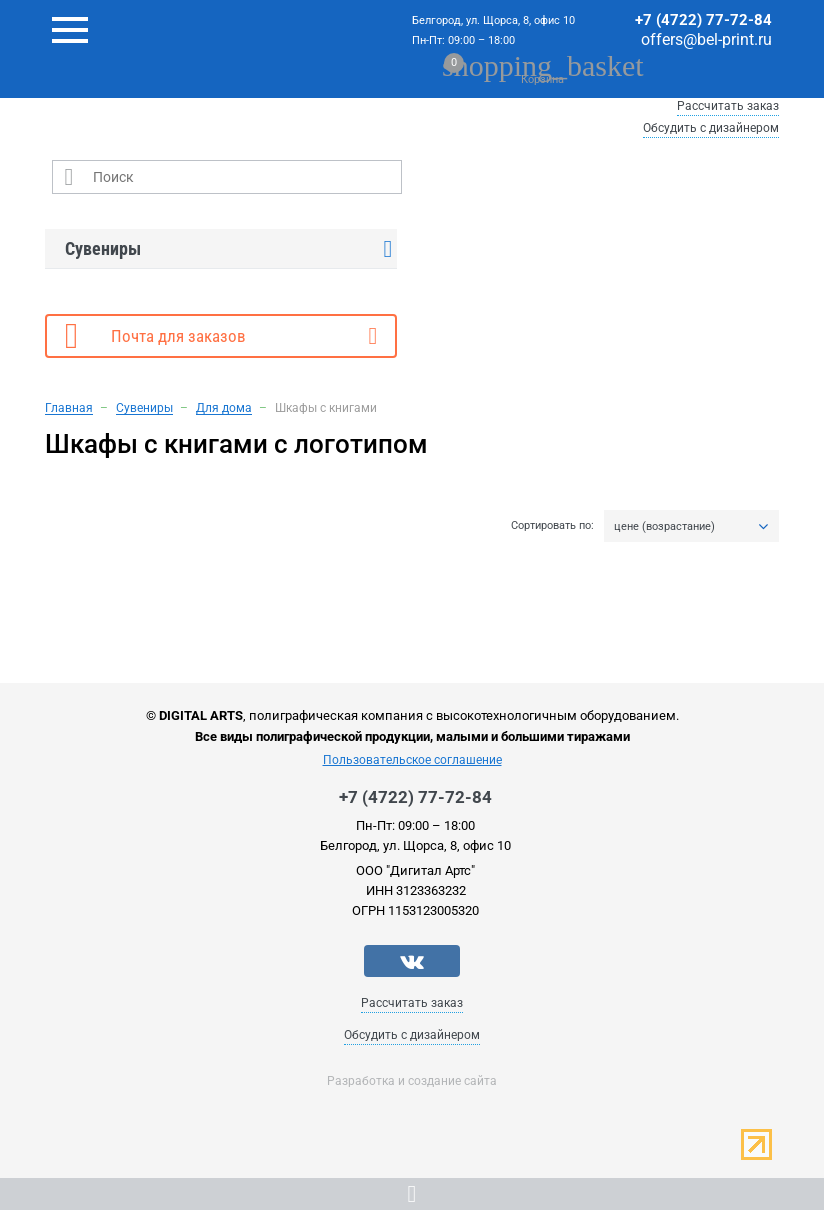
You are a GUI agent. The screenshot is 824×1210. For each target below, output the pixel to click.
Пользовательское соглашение (412, 760)
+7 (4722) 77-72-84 (703, 20)
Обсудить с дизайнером (711, 128)
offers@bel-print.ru (706, 39)
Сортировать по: (552, 526)
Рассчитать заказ (728, 106)
